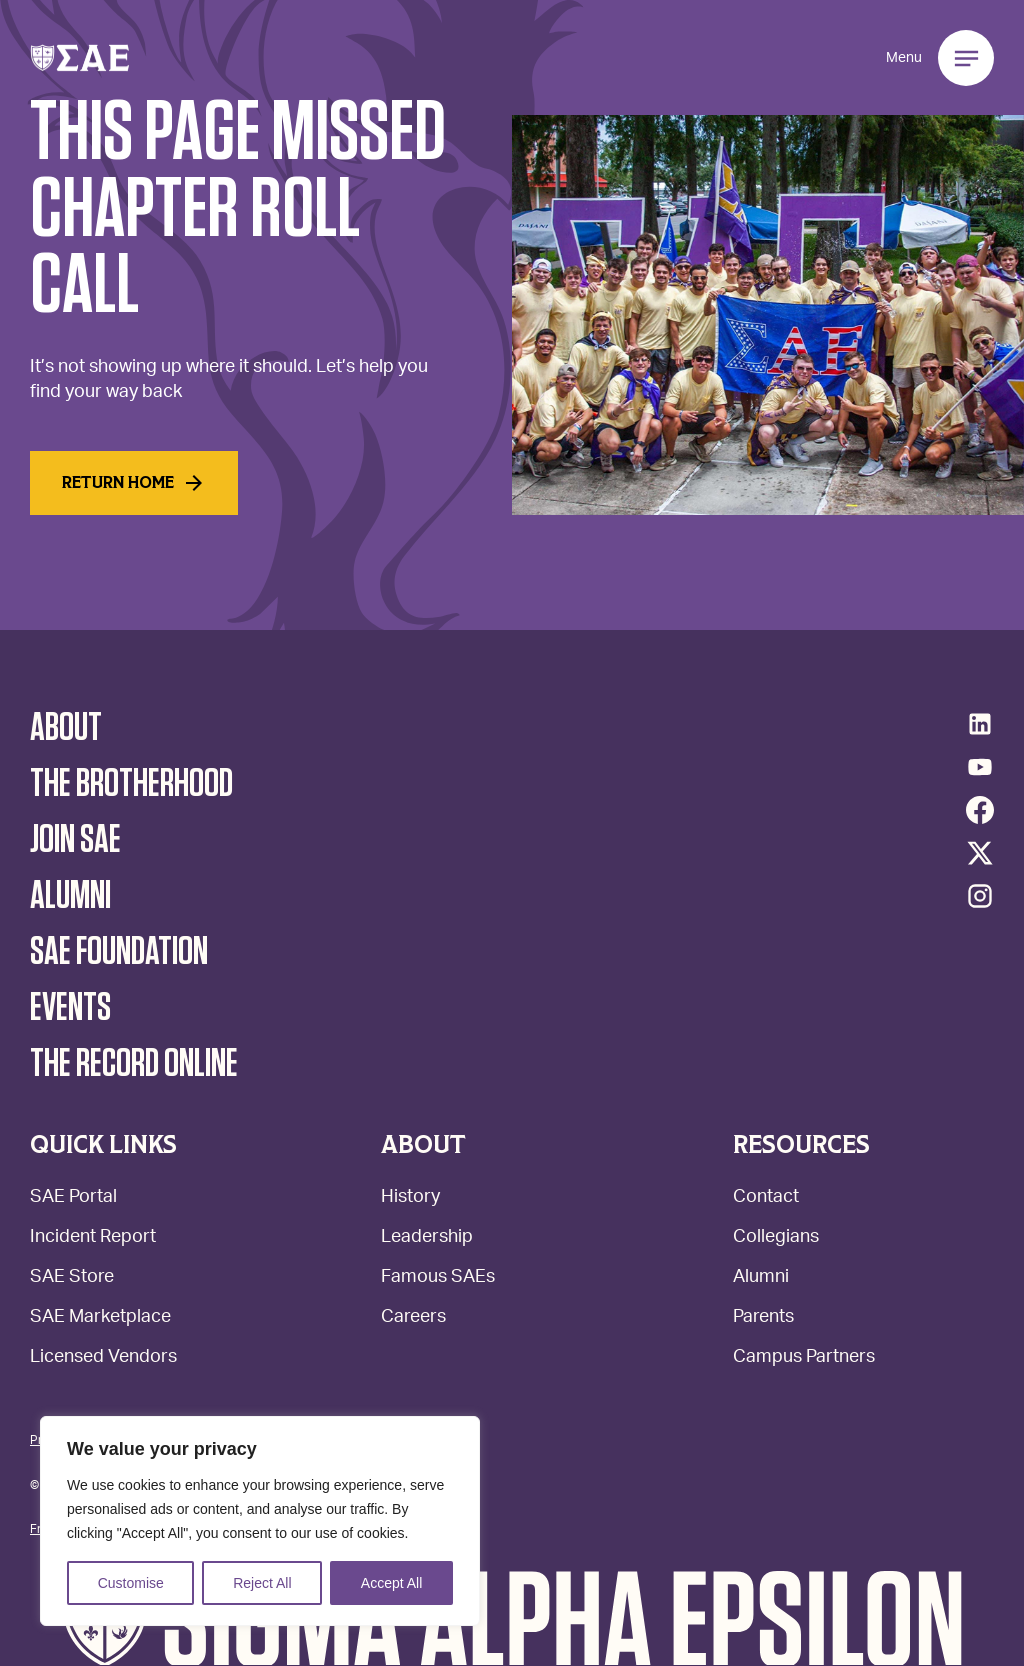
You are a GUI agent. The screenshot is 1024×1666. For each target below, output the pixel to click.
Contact (766, 1198)
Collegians (776, 1238)
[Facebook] (980, 810)
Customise (131, 1583)
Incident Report (93, 1238)
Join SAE (75, 840)
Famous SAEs (438, 1278)
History (410, 1198)
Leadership (427, 1238)
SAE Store (72, 1278)
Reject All (262, 1583)
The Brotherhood (131, 784)
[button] (80, 58)
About (66, 728)
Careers (413, 1318)
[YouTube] (980, 767)
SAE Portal (73, 1198)
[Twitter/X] (980, 853)
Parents (763, 1318)
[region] (260, 1521)
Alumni (761, 1278)
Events (70, 1008)
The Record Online (134, 1064)
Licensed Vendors (103, 1358)
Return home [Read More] (134, 483)
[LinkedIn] (980, 724)
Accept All (391, 1583)
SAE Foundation (119, 952)
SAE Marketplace (100, 1318)
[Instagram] (980, 896)
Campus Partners (804, 1358)
